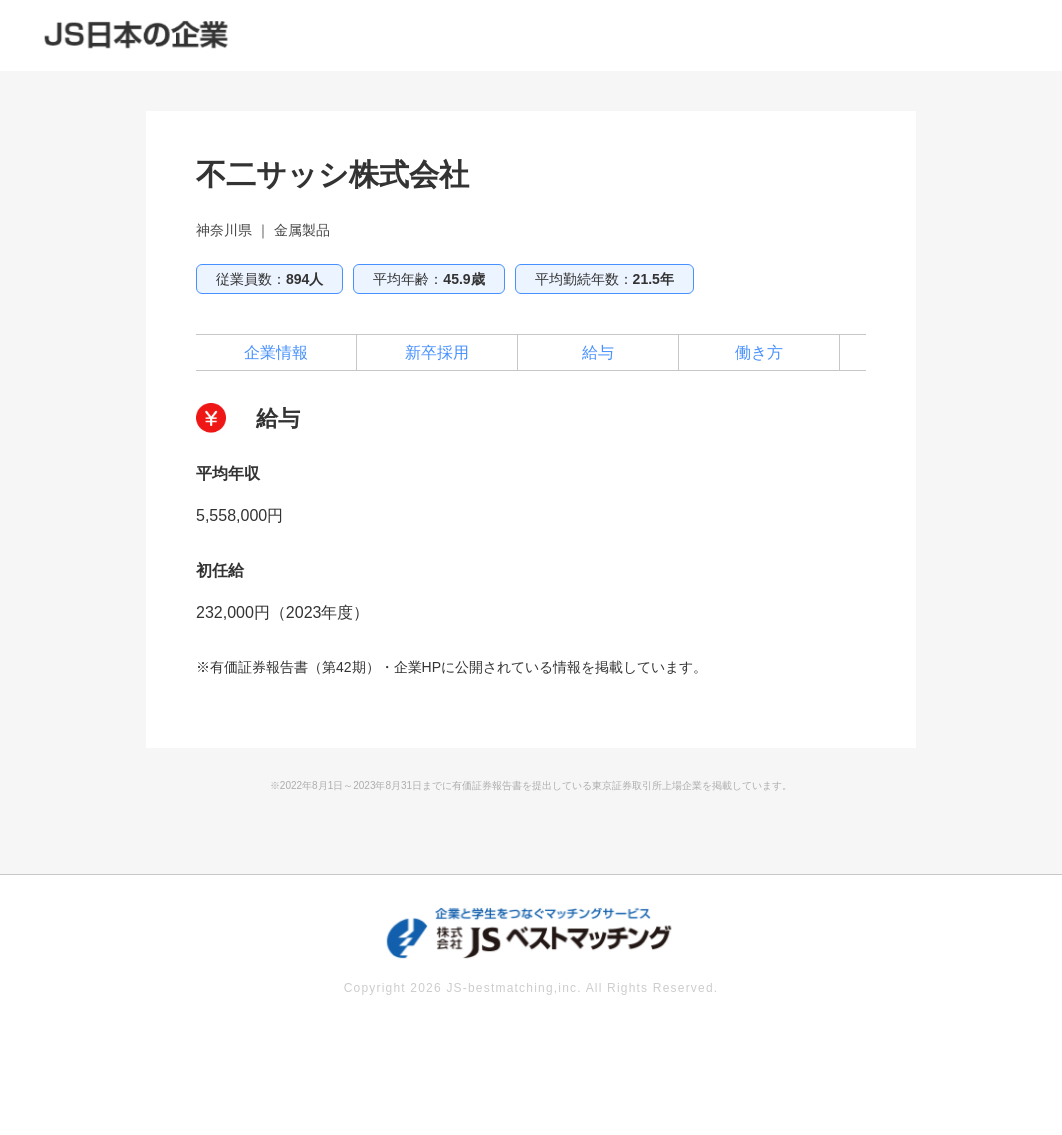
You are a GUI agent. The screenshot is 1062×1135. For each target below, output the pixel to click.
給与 (598, 352)
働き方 (759, 352)
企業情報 (276, 352)
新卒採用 (437, 352)
